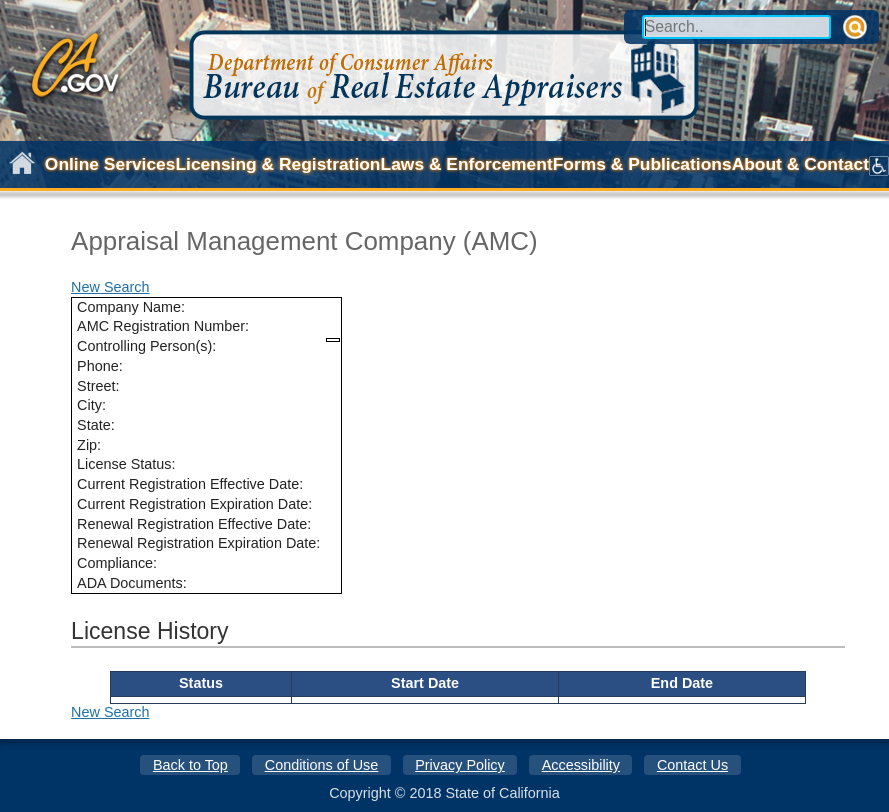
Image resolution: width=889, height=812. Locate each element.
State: (96, 425)
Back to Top (190, 765)
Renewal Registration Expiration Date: (198, 543)
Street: (98, 386)
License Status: (126, 464)
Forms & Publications (642, 164)
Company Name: (131, 307)
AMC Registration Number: (163, 326)
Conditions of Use (322, 765)
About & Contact (800, 164)
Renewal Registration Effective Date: (194, 524)
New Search (110, 287)
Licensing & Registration (277, 164)
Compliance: (117, 563)
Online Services (110, 164)
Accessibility (581, 765)
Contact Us (692, 765)
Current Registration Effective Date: (190, 484)
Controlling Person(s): (146, 346)
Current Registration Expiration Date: (194, 504)
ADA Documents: (132, 583)
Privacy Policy (460, 765)
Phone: (100, 366)
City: (91, 405)
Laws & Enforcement (467, 164)
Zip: (89, 445)
